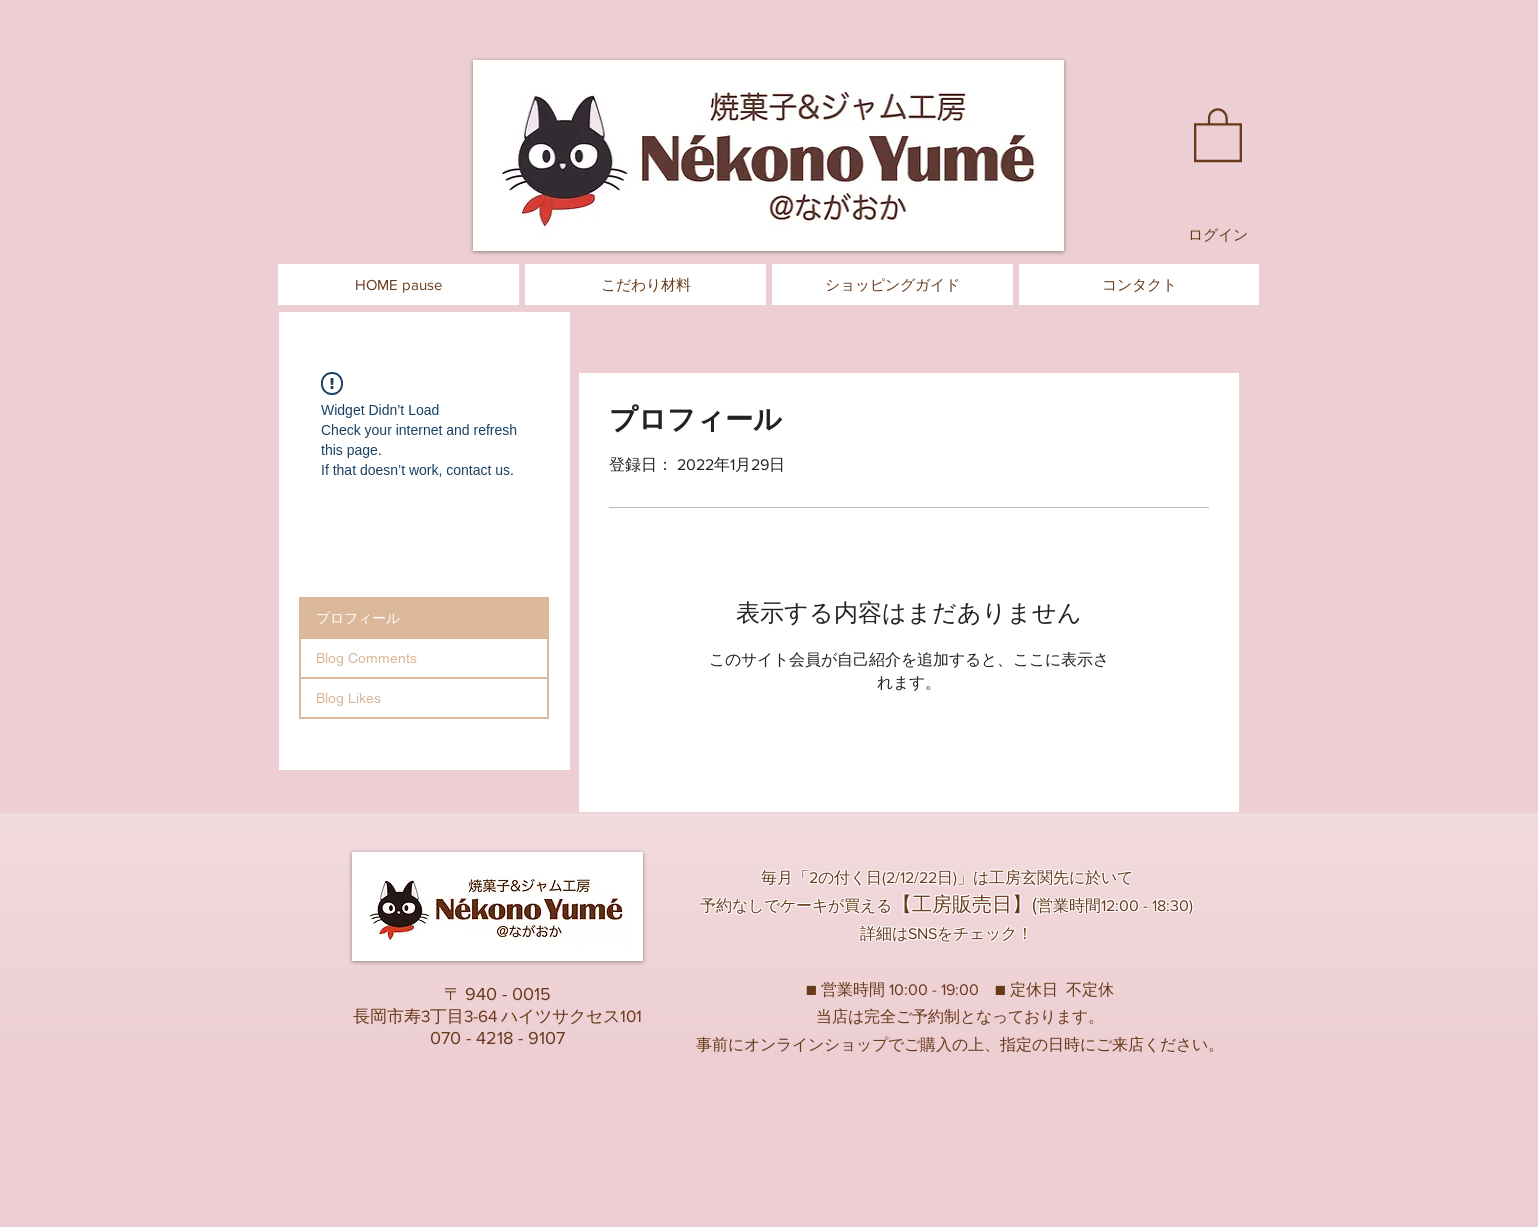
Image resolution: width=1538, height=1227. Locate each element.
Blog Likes (348, 698)
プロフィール (358, 618)
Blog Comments (366, 658)
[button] (1218, 133)
